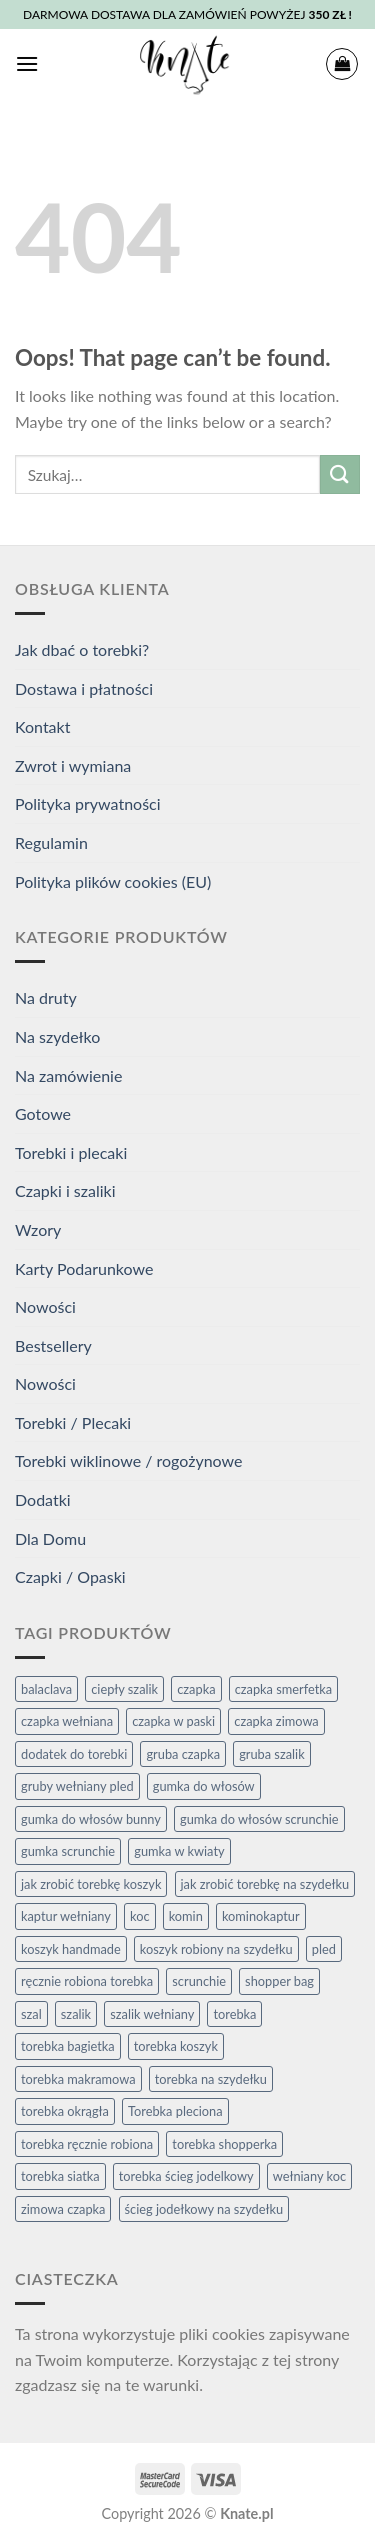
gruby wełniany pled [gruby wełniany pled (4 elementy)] (77, 1786)
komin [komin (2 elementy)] (186, 1916)
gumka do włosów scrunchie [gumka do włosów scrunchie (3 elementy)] (259, 1819)
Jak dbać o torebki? (82, 649)
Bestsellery (53, 1345)
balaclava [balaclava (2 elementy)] (46, 1689)
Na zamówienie (68, 1075)
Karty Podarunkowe (84, 1268)
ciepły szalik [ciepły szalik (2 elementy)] (124, 1689)
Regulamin (51, 842)
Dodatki (43, 1499)
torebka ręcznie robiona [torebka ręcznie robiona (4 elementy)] (87, 2144)
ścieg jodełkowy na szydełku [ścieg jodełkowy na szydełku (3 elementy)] (204, 2209)
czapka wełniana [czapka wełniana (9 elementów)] (67, 1721)
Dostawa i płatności (84, 688)
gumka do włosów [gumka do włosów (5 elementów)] (204, 1786)
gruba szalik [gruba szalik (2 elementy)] (272, 1754)
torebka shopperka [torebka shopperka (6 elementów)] (224, 2144)
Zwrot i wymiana (73, 765)
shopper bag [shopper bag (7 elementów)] (279, 1981)
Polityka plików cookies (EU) (113, 881)
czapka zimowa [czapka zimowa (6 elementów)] (276, 1721)
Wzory (38, 1229)
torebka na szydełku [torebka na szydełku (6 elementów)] (211, 2079)
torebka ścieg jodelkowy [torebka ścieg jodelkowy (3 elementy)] (186, 2176)
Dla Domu (50, 1538)
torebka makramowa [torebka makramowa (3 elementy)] (78, 2079)
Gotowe (43, 1113)
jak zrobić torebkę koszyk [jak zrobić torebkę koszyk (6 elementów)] (91, 1884)
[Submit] (340, 474)
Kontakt (42, 726)
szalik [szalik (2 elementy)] (76, 2014)
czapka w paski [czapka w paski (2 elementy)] (173, 1721)
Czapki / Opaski (70, 1576)
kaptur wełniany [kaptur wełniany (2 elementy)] (66, 1916)
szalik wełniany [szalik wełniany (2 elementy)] (152, 2014)
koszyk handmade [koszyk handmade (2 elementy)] (71, 1949)
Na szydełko (57, 1036)
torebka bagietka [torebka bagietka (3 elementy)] (68, 2046)
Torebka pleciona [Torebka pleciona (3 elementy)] (175, 2111)
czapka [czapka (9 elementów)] (196, 1689)
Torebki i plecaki (71, 1152)
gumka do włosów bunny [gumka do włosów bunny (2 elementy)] (91, 1819)
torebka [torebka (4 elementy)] (234, 2014)
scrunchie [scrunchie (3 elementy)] (199, 1981)
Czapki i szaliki (65, 1190)
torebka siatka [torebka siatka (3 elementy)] (60, 2176)
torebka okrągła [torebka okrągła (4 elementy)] (65, 2111)
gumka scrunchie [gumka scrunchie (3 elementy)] (68, 1851)
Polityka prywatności (88, 803)
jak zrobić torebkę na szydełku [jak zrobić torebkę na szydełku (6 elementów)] (265, 1884)
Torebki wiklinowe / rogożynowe (128, 1460)
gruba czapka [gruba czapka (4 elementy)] (183, 1754)
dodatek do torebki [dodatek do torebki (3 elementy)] (74, 1754)
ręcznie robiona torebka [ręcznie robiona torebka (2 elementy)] (87, 1981)
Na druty (46, 997)
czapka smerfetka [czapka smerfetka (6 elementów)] (283, 1689)
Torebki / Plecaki (73, 1422)
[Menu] (27, 63)
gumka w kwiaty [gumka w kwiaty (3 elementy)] (179, 1851)
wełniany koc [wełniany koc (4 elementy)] (309, 2176)
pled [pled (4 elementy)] (324, 1949)
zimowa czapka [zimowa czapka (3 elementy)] (63, 2209)
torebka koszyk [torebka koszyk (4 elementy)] (176, 2046)
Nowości (45, 1306)
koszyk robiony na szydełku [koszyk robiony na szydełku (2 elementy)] (216, 1949)
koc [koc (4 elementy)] (140, 1916)
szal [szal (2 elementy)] (31, 2014)
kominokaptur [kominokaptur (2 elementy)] (261, 1916)
